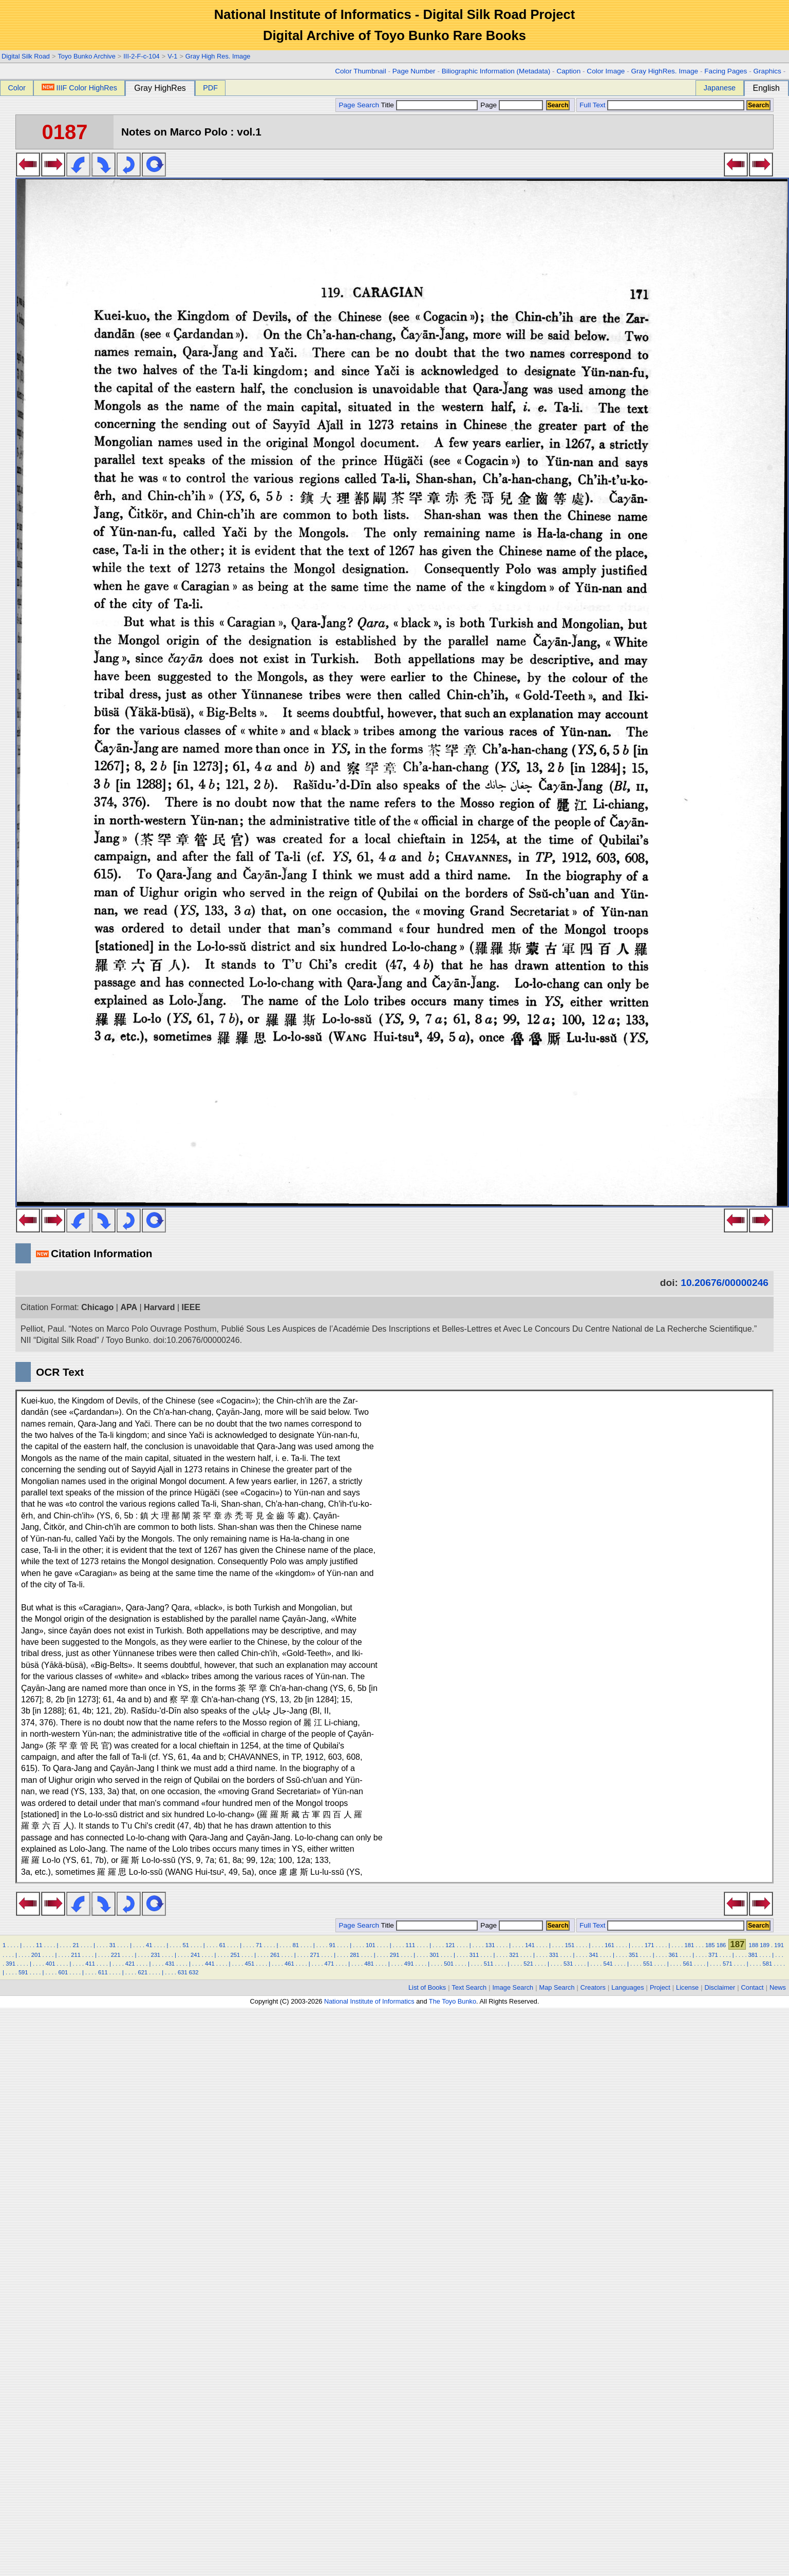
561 (688, 1963)
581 (768, 1963)
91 (332, 1945)
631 (182, 1972)
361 (674, 1955)
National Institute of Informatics (369, 2001)
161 (609, 1945)
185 (710, 1945)
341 (593, 1955)
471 (329, 1963)
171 (649, 1945)
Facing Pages (725, 71)
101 (370, 1945)
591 (23, 1972)
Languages (627, 1987)
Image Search (513, 1987)
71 (259, 1945)
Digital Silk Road (26, 56)
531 (568, 1963)
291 (395, 1955)
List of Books (427, 1987)
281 (355, 1955)
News (777, 1987)
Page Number (414, 71)
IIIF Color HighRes (79, 88)
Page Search (359, 105)
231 (155, 1955)
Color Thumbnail (360, 71)
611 (103, 1972)
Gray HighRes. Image (664, 71)
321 (514, 1955)
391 (10, 1963)
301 (434, 1955)
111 (411, 1945)
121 (450, 1945)
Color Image (606, 71)
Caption (568, 71)
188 (754, 1945)
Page (511, 105)
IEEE (191, 1307)
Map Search (557, 1987)
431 (170, 1963)
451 (250, 1963)
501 (449, 1963)
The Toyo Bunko (452, 2001)
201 (36, 1955)
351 (633, 1955)
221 (116, 1955)
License (687, 1987)
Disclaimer (720, 1987)
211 (76, 1955)
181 (689, 1945)
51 (185, 1945)
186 (721, 1945)
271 (315, 1955)
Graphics (767, 71)
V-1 (172, 56)
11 (39, 1945)
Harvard (159, 1307)
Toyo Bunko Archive (86, 56)
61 (222, 1945)
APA (128, 1307)
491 (409, 1963)
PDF (210, 88)
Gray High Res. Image (218, 56)
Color (16, 88)
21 (75, 1945)
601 (63, 1972)
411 (90, 1963)
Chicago (97, 1307)
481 (369, 1963)
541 (608, 1963)
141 (530, 1945)
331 (554, 1955)
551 (648, 1963)
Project (660, 1987)
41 (149, 1945)
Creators (593, 1987)
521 (528, 1963)
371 (713, 1955)
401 (50, 1963)
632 (194, 1972)
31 (112, 1945)
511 (489, 1963)
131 (490, 1945)
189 (764, 1945)
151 (570, 1945)
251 (235, 1955)
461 (289, 1963)
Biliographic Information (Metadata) (496, 71)
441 (210, 1963)
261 (275, 1955)
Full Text (592, 105)
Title (429, 105)
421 (130, 1963)
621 (143, 1972)
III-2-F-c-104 (141, 56)
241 (195, 1955)
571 (727, 1963)
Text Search (469, 1987)
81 (295, 1945)
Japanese (720, 88)
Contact (752, 1987)
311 (474, 1955)
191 (779, 1945)
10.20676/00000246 (724, 1282)
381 (753, 1955)
